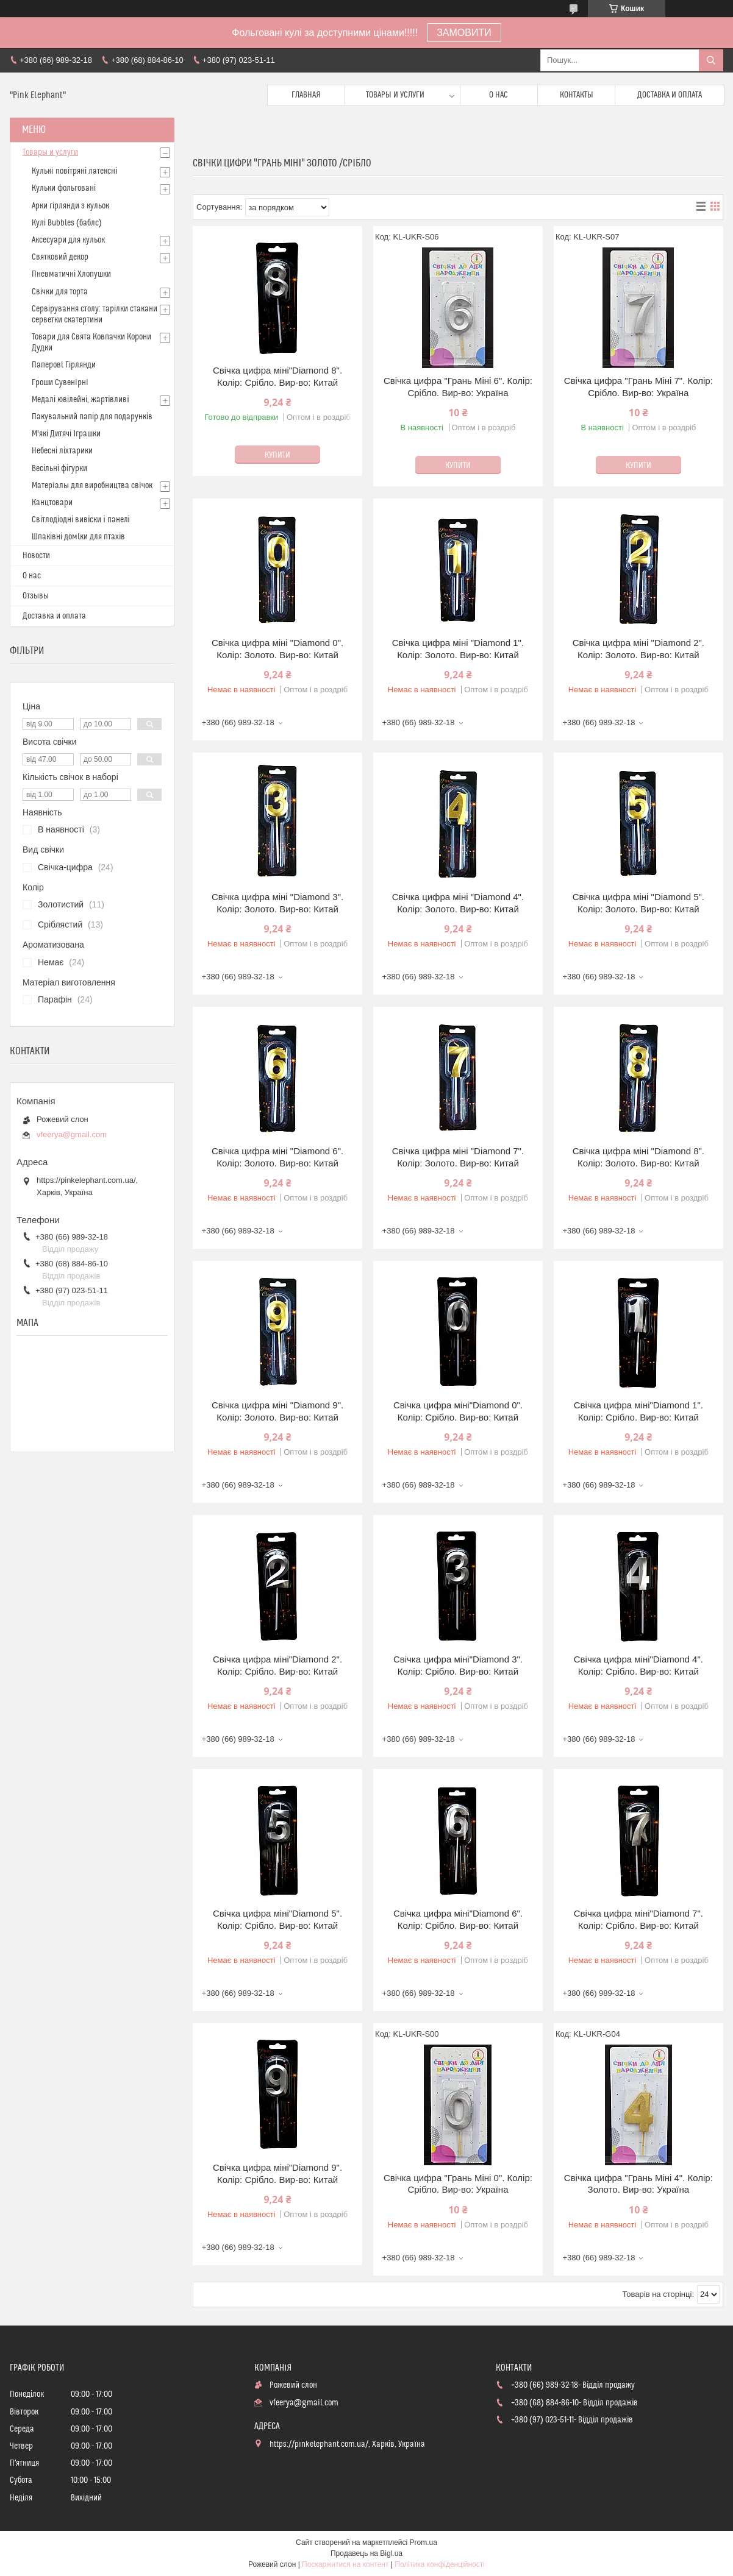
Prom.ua (423, 2542)
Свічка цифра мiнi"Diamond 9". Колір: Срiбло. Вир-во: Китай (277, 2173)
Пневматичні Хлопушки (71, 274)
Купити (277, 455)
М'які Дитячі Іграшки (66, 434)
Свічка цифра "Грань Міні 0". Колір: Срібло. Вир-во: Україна (458, 2184)
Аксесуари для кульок (68, 240)
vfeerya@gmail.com (72, 1134)
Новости (36, 556)
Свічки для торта (60, 292)
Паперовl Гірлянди (64, 365)
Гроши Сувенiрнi (60, 383)
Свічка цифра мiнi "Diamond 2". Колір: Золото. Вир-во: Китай (638, 648)
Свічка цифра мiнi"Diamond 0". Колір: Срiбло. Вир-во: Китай (458, 1411)
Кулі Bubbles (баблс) (67, 223)
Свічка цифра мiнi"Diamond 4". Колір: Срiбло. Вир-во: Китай (638, 1665)
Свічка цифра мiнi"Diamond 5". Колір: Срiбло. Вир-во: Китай (277, 1919)
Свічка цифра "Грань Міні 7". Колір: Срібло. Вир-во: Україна (638, 386)
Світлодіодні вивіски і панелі (81, 520)
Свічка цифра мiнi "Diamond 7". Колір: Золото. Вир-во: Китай (458, 1157)
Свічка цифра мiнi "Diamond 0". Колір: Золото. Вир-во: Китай (277, 648)
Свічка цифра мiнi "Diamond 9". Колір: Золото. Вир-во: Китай (277, 1411)
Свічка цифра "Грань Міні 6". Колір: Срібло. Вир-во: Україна (458, 386)
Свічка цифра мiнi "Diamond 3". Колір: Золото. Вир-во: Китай (277, 903)
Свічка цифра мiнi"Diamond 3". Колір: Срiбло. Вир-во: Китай (458, 1665)
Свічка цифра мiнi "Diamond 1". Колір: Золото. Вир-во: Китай (458, 648)
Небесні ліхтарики (62, 451)
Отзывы (36, 596)
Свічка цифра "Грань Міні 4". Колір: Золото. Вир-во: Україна (638, 2184)
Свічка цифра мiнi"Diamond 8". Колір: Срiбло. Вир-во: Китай (277, 376)
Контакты (576, 95)
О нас (498, 95)
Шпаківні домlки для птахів (78, 537)
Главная (306, 95)
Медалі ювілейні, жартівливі (80, 400)
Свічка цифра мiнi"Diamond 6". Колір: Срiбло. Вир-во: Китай (458, 1919)
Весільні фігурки (59, 469)
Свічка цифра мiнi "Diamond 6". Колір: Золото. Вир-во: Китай (277, 1157)
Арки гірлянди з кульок (70, 206)
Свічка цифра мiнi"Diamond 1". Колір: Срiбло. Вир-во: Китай (638, 1411)
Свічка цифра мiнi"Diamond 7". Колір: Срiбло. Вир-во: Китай (638, 1919)
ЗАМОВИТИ (464, 32)
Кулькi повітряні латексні (74, 171)
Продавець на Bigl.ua (366, 2553)
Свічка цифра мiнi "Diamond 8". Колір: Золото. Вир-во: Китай (638, 1157)
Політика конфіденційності (440, 2564)
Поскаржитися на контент (345, 2564)
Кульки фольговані (64, 188)
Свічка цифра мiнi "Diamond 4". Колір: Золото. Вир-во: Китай (458, 903)
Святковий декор (60, 257)
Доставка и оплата (669, 95)
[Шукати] (711, 60)
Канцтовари (52, 503)
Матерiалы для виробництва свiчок (92, 486)
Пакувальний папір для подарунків (92, 417)
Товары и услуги (395, 95)
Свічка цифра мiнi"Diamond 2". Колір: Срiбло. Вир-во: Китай (277, 1665)
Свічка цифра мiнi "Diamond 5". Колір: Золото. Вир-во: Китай (638, 903)
